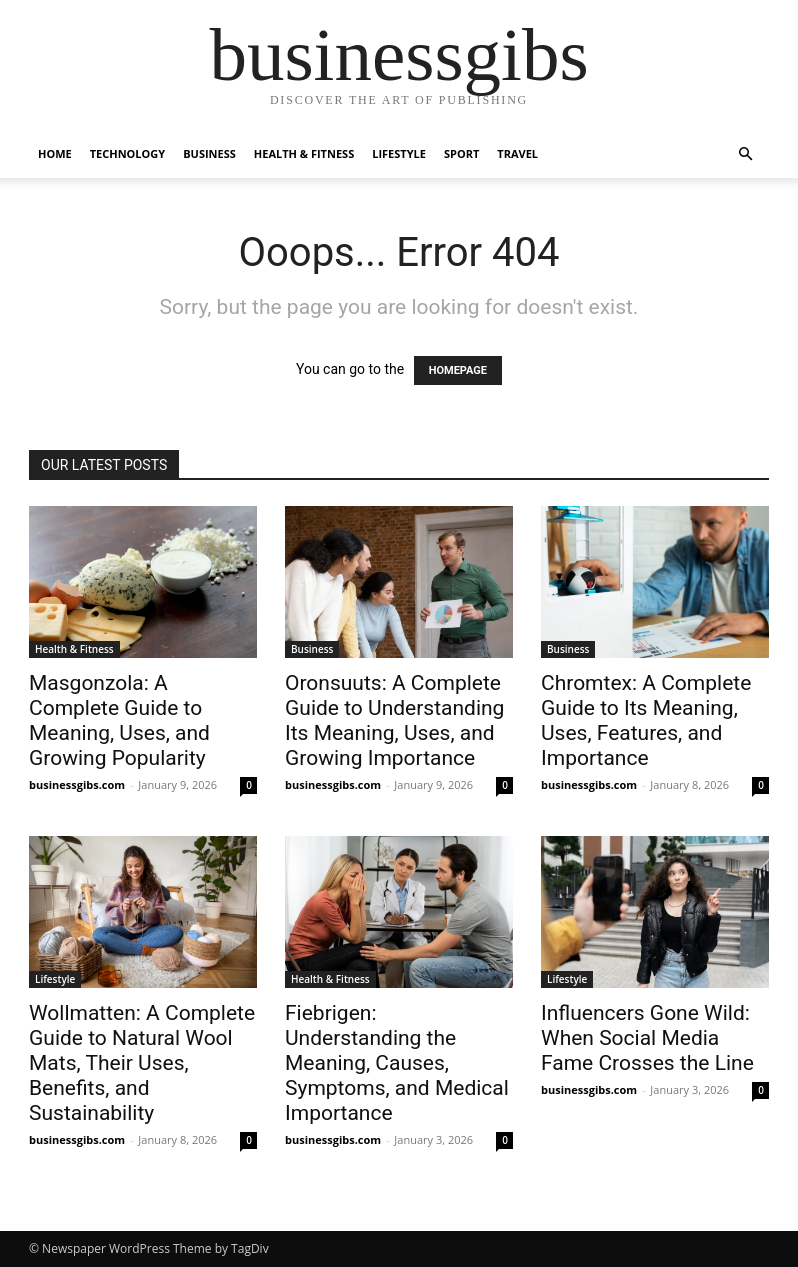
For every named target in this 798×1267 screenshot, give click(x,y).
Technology (127, 153)
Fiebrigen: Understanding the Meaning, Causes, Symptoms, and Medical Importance (397, 1063)
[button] (745, 154)
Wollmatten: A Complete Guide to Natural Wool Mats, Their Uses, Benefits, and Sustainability (142, 1063)
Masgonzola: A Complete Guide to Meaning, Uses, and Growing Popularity (119, 720)
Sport (461, 153)
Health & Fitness (304, 153)
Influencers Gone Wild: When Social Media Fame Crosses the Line (647, 1038)
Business (209, 153)
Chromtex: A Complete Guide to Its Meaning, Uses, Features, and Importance (646, 720)
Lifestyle (399, 153)
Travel (517, 153)
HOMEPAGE (458, 370)
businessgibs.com (77, 784)
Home (55, 153)
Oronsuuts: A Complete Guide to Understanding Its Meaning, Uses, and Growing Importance (394, 720)
